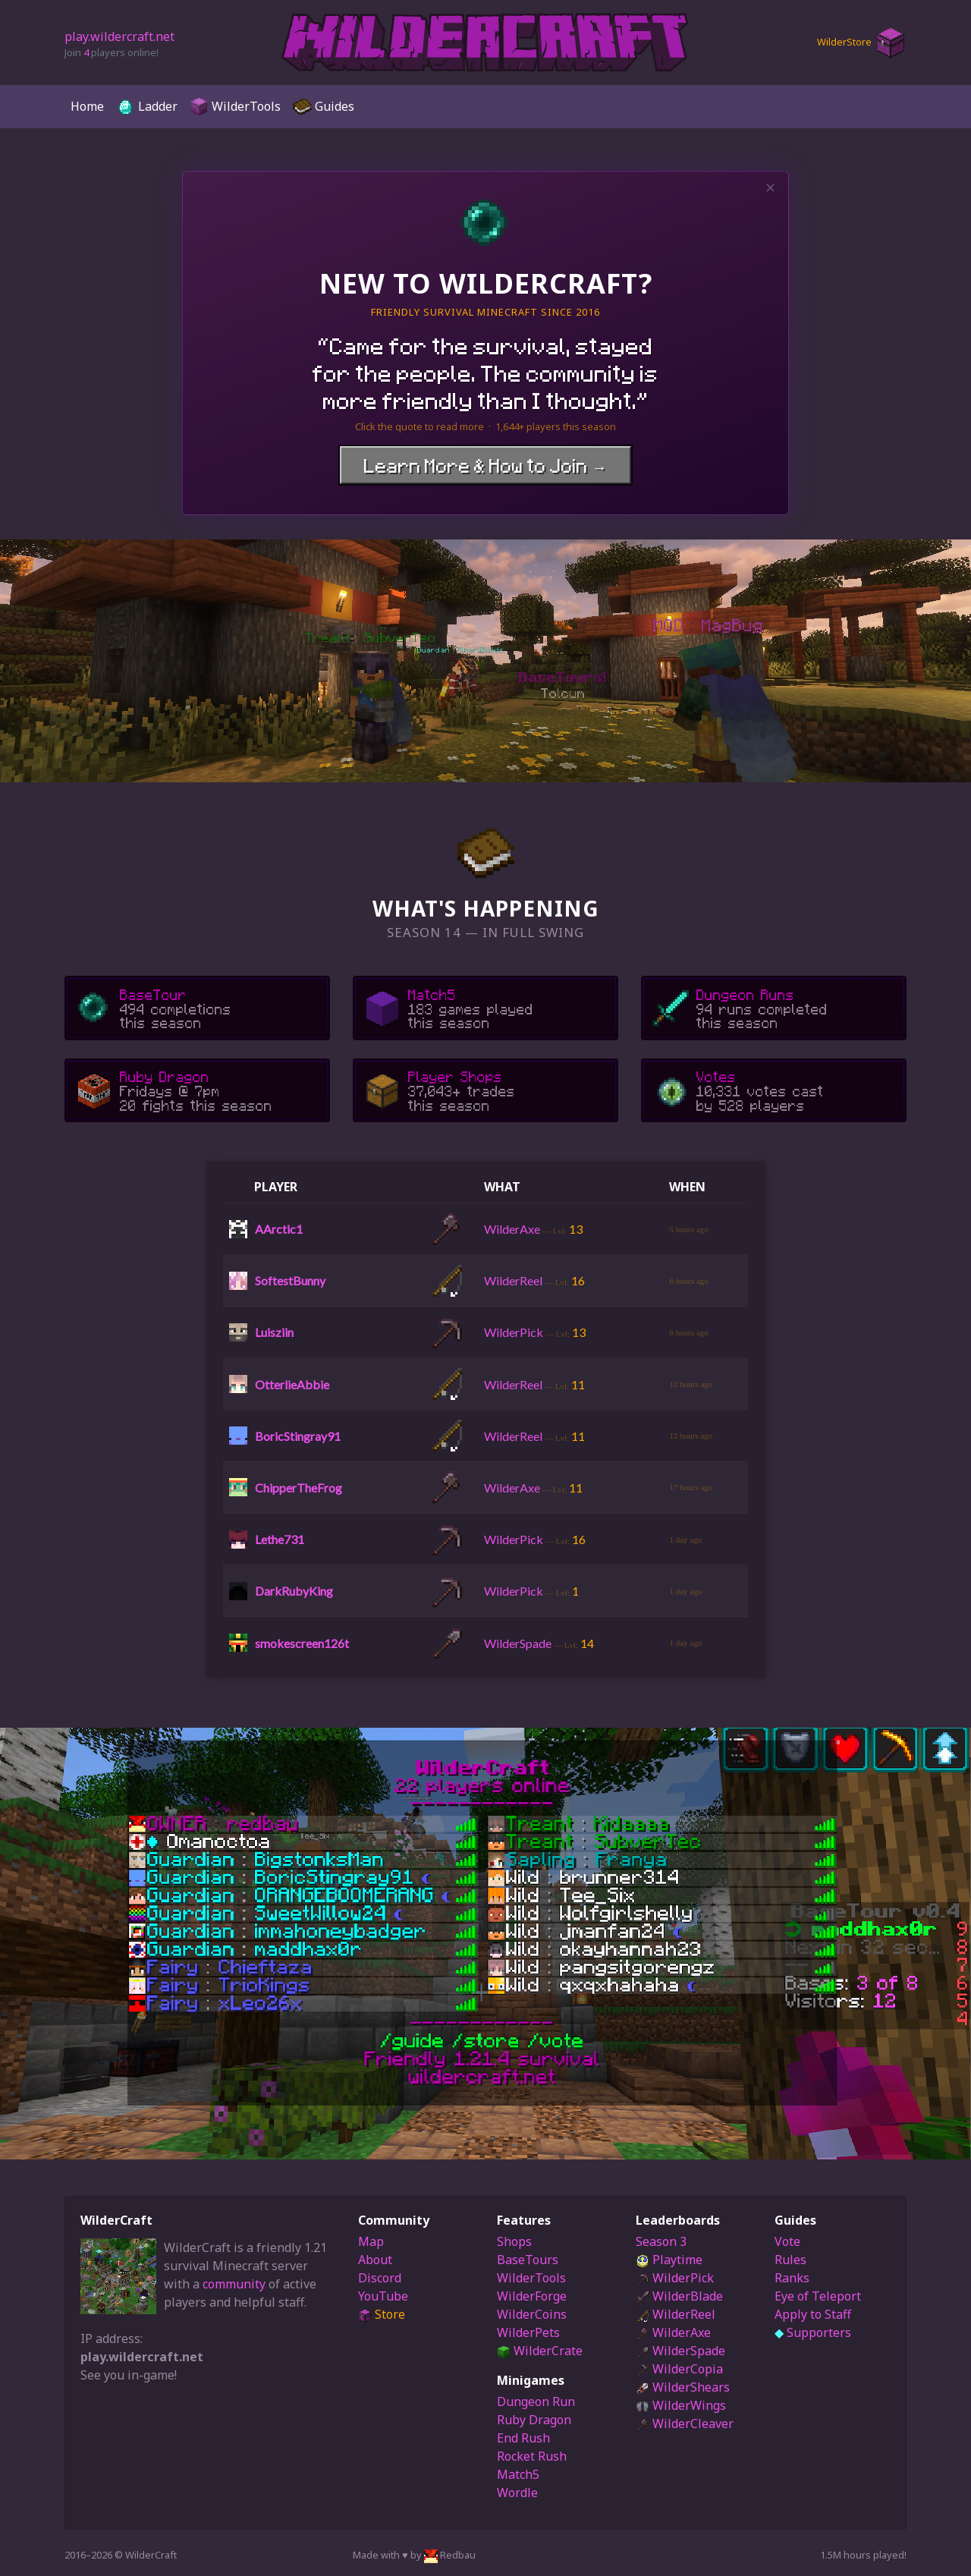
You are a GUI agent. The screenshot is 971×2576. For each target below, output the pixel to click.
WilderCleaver (685, 2423)
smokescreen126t (302, 1643)
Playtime (669, 2259)
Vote (787, 2241)
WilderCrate (540, 2350)
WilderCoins (532, 2314)
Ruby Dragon (534, 2419)
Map (371, 2241)
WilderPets (528, 2332)
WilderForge (532, 2296)
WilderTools (235, 106)
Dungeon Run (536, 2401)
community (234, 2284)
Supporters (813, 2332)
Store (381, 2314)
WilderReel (675, 2314)
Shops (514, 2241)
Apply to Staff (813, 2314)
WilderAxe (673, 2332)
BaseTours (527, 2259)
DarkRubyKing (294, 1591)
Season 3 (661, 2241)
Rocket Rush (532, 2456)
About (375, 2259)
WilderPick (675, 2277)
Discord (379, 2277)
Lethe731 (279, 1539)
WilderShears (683, 2387)
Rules (790, 2259)
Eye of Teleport (818, 2296)
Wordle (517, 2492)
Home (87, 106)
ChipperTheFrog (298, 1487)
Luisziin (274, 1332)
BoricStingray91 (298, 1436)
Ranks (792, 2277)
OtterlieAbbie (292, 1384)
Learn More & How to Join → (485, 465)
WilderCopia (679, 2369)
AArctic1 (279, 1229)
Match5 (518, 2474)
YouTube (383, 2296)
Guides (323, 106)
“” (485, 372)
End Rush (523, 2438)
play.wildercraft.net (119, 36)
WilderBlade (679, 2296)
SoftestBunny (290, 1280)
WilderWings (681, 2405)
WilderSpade (680, 2350)
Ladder (147, 106)
